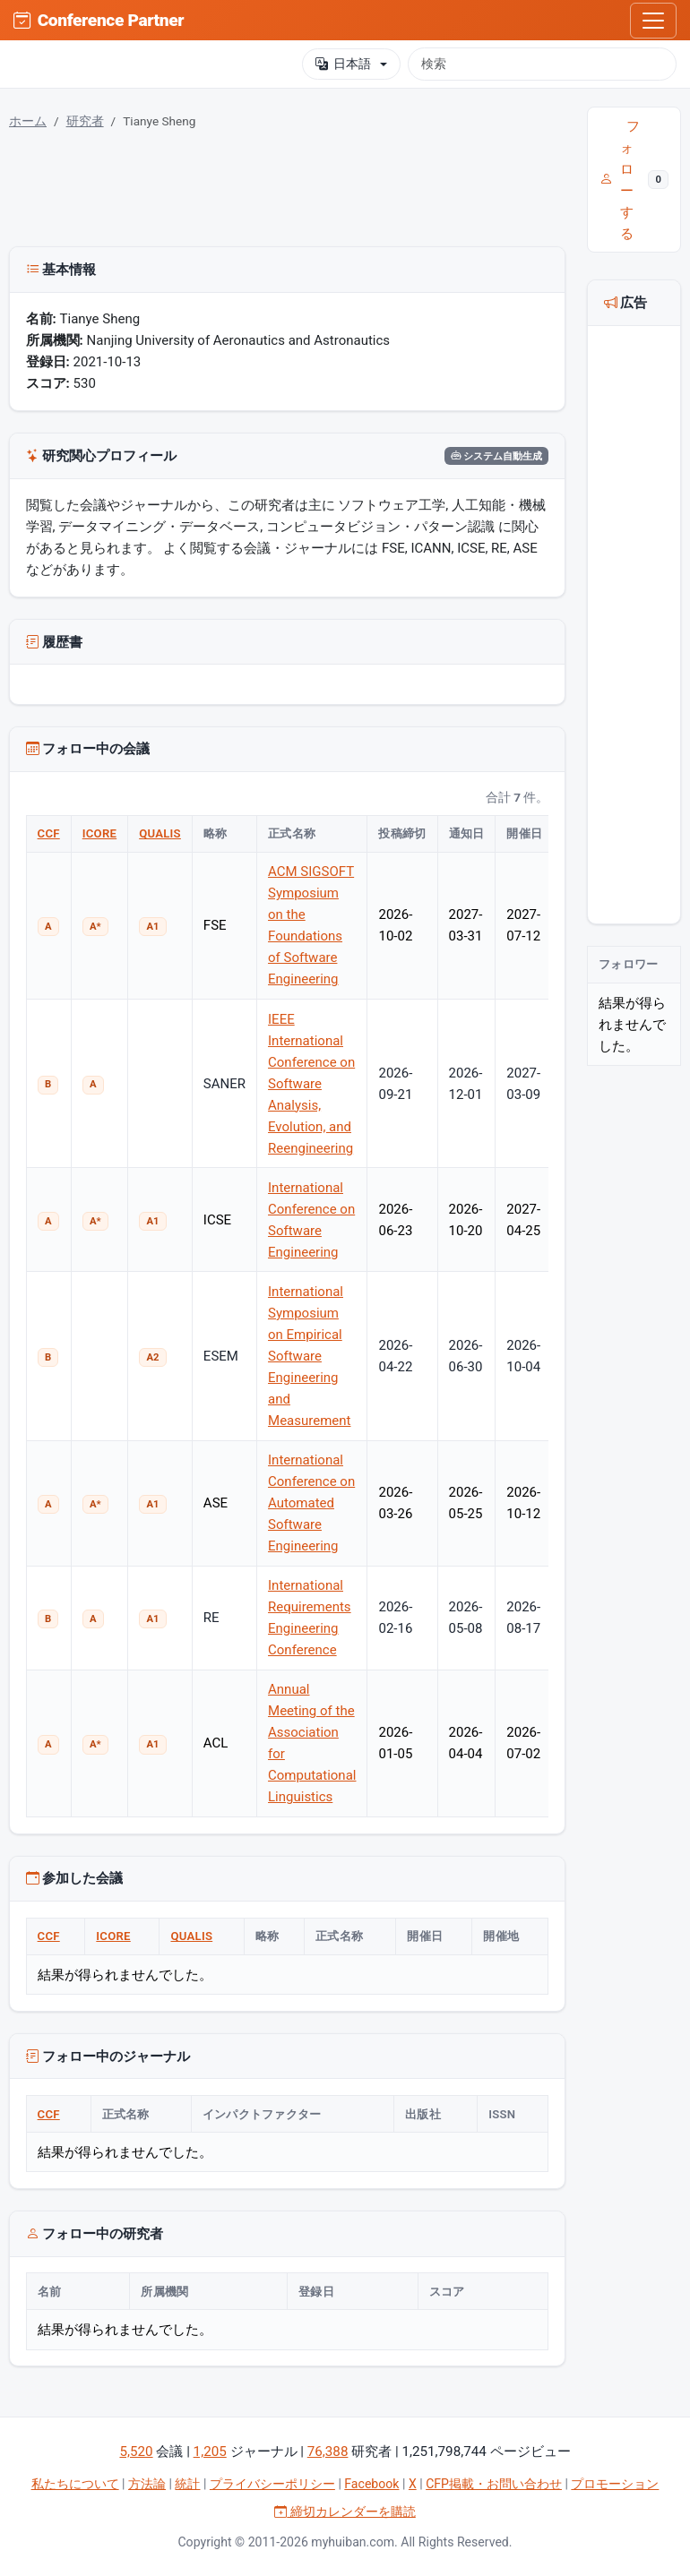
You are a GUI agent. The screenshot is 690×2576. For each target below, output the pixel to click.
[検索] (542, 63)
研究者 (85, 121)
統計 (187, 2484)
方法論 (147, 2484)
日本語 (343, 64)
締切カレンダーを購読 (345, 2511)
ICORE (99, 833)
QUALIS (160, 833)
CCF (49, 833)
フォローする (633, 180)
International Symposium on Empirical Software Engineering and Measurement (309, 1356)
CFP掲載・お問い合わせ (494, 2484)
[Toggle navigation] (653, 21)
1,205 (210, 2451)
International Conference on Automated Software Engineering (311, 1503)
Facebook (371, 2484)
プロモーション (615, 2484)
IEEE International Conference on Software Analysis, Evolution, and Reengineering (311, 1083)
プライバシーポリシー (272, 2484)
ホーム (28, 121)
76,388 (328, 2451)
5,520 (135, 2451)
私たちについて (75, 2484)
